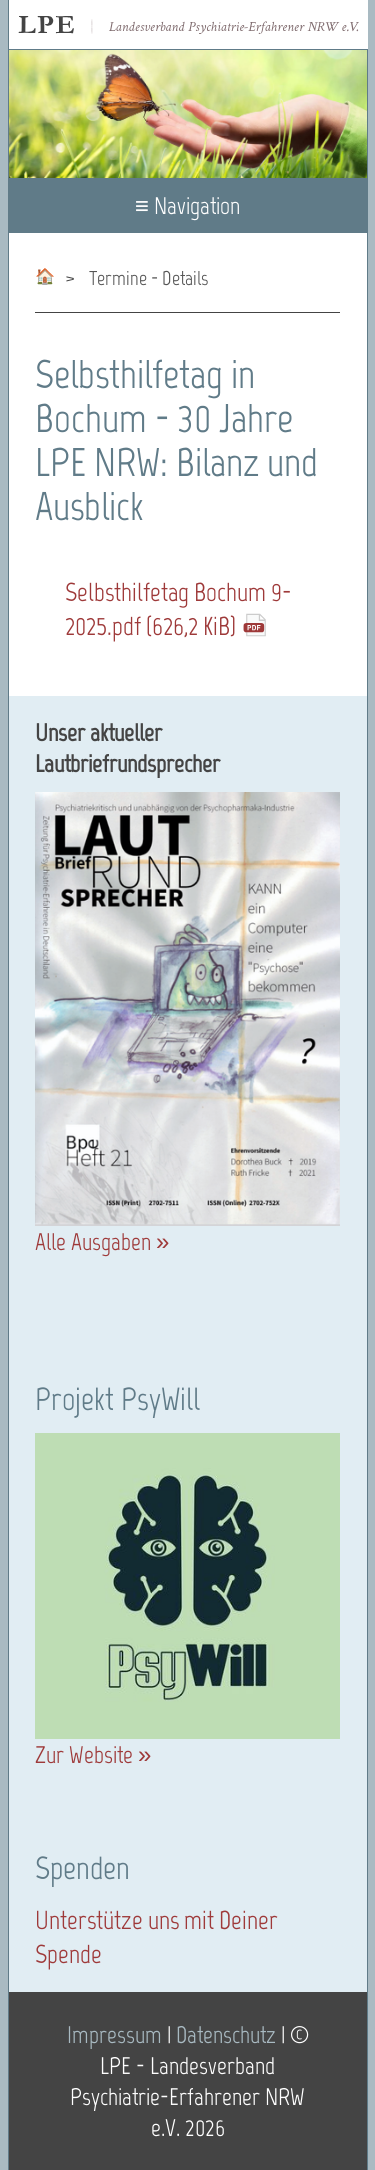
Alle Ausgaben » (102, 1241)
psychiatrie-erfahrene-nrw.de (45, 272)
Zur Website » (93, 1754)
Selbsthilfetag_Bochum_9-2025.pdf (178, 609)
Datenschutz (226, 2034)
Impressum (114, 2034)
